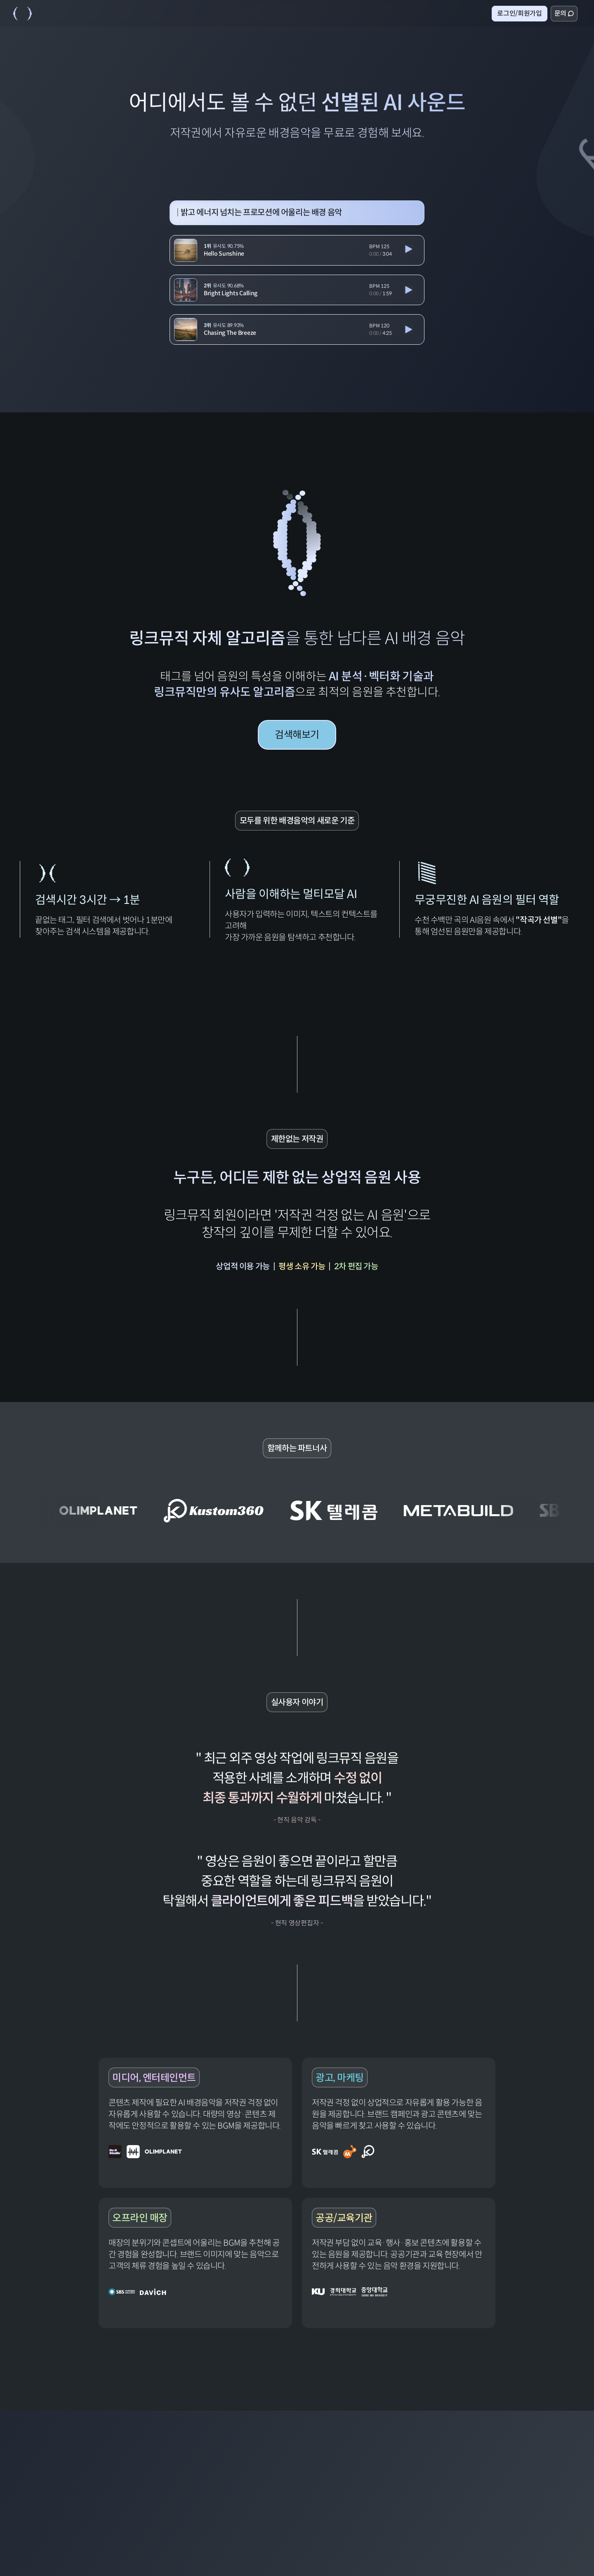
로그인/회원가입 (519, 13)
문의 (564, 13)
